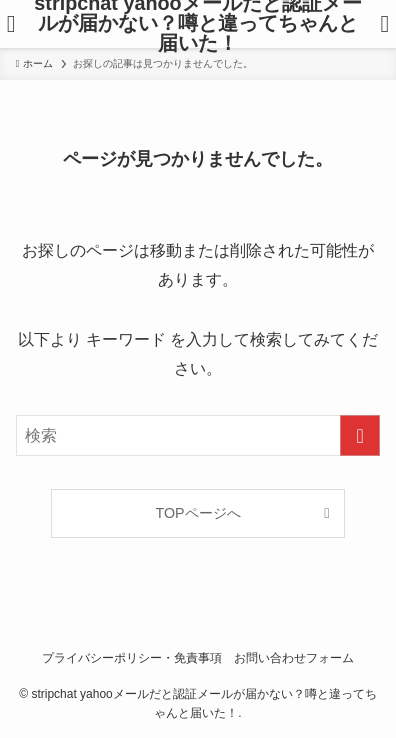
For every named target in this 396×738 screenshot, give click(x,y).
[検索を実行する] (360, 436)
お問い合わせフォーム (294, 658)
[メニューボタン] (11, 24)
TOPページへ (197, 513)
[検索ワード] (198, 436)
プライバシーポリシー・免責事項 (132, 658)
